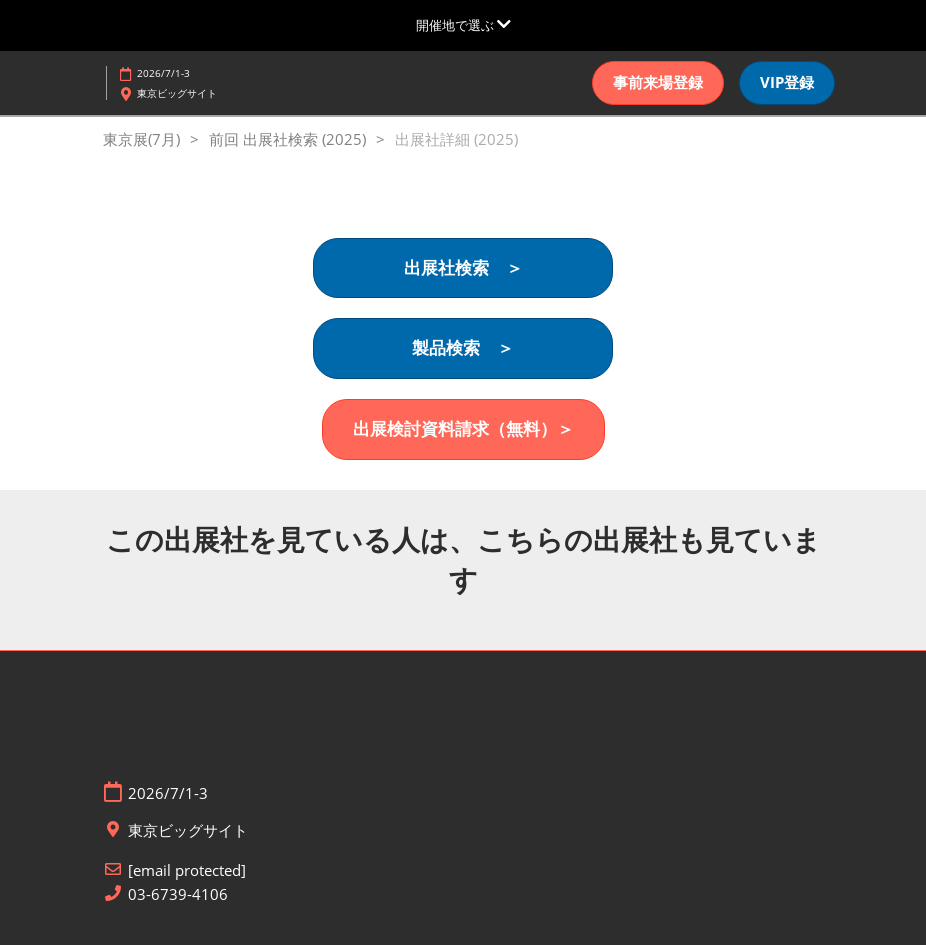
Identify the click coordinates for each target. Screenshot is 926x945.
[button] (658, 83)
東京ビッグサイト (177, 93)
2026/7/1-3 (163, 73)
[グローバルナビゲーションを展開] (463, 25)
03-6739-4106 (178, 894)
